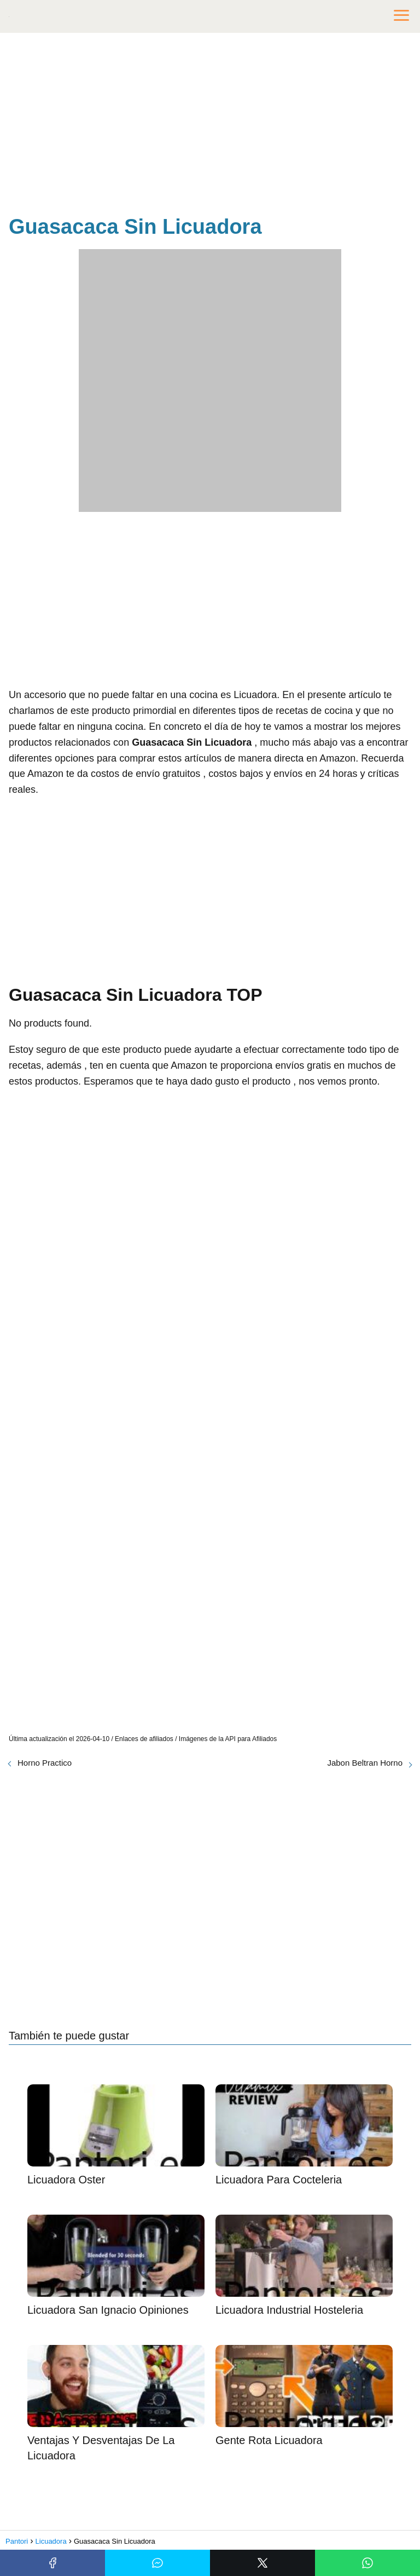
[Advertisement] (210, 126)
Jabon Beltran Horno (364, 1762)
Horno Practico (45, 1762)
